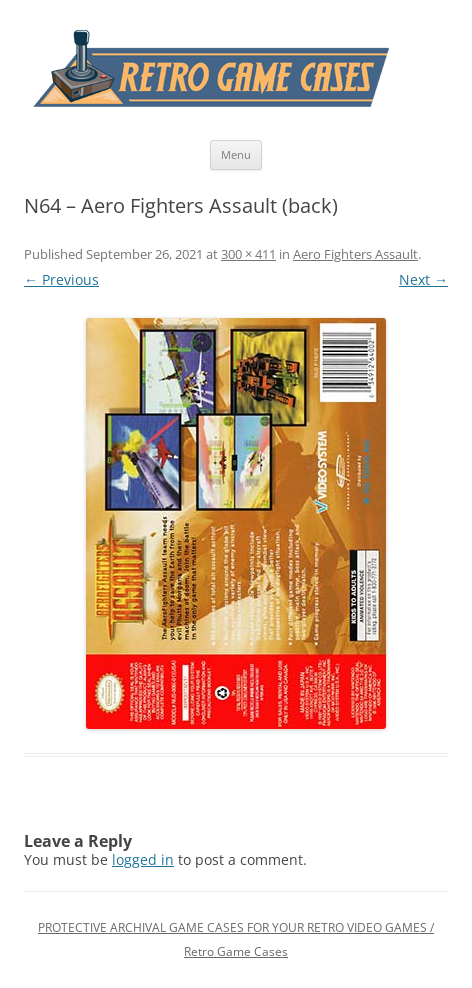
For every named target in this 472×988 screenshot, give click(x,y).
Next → (423, 279)
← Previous (61, 279)
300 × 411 (248, 254)
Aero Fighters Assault (355, 254)
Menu (236, 154)
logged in (143, 859)
